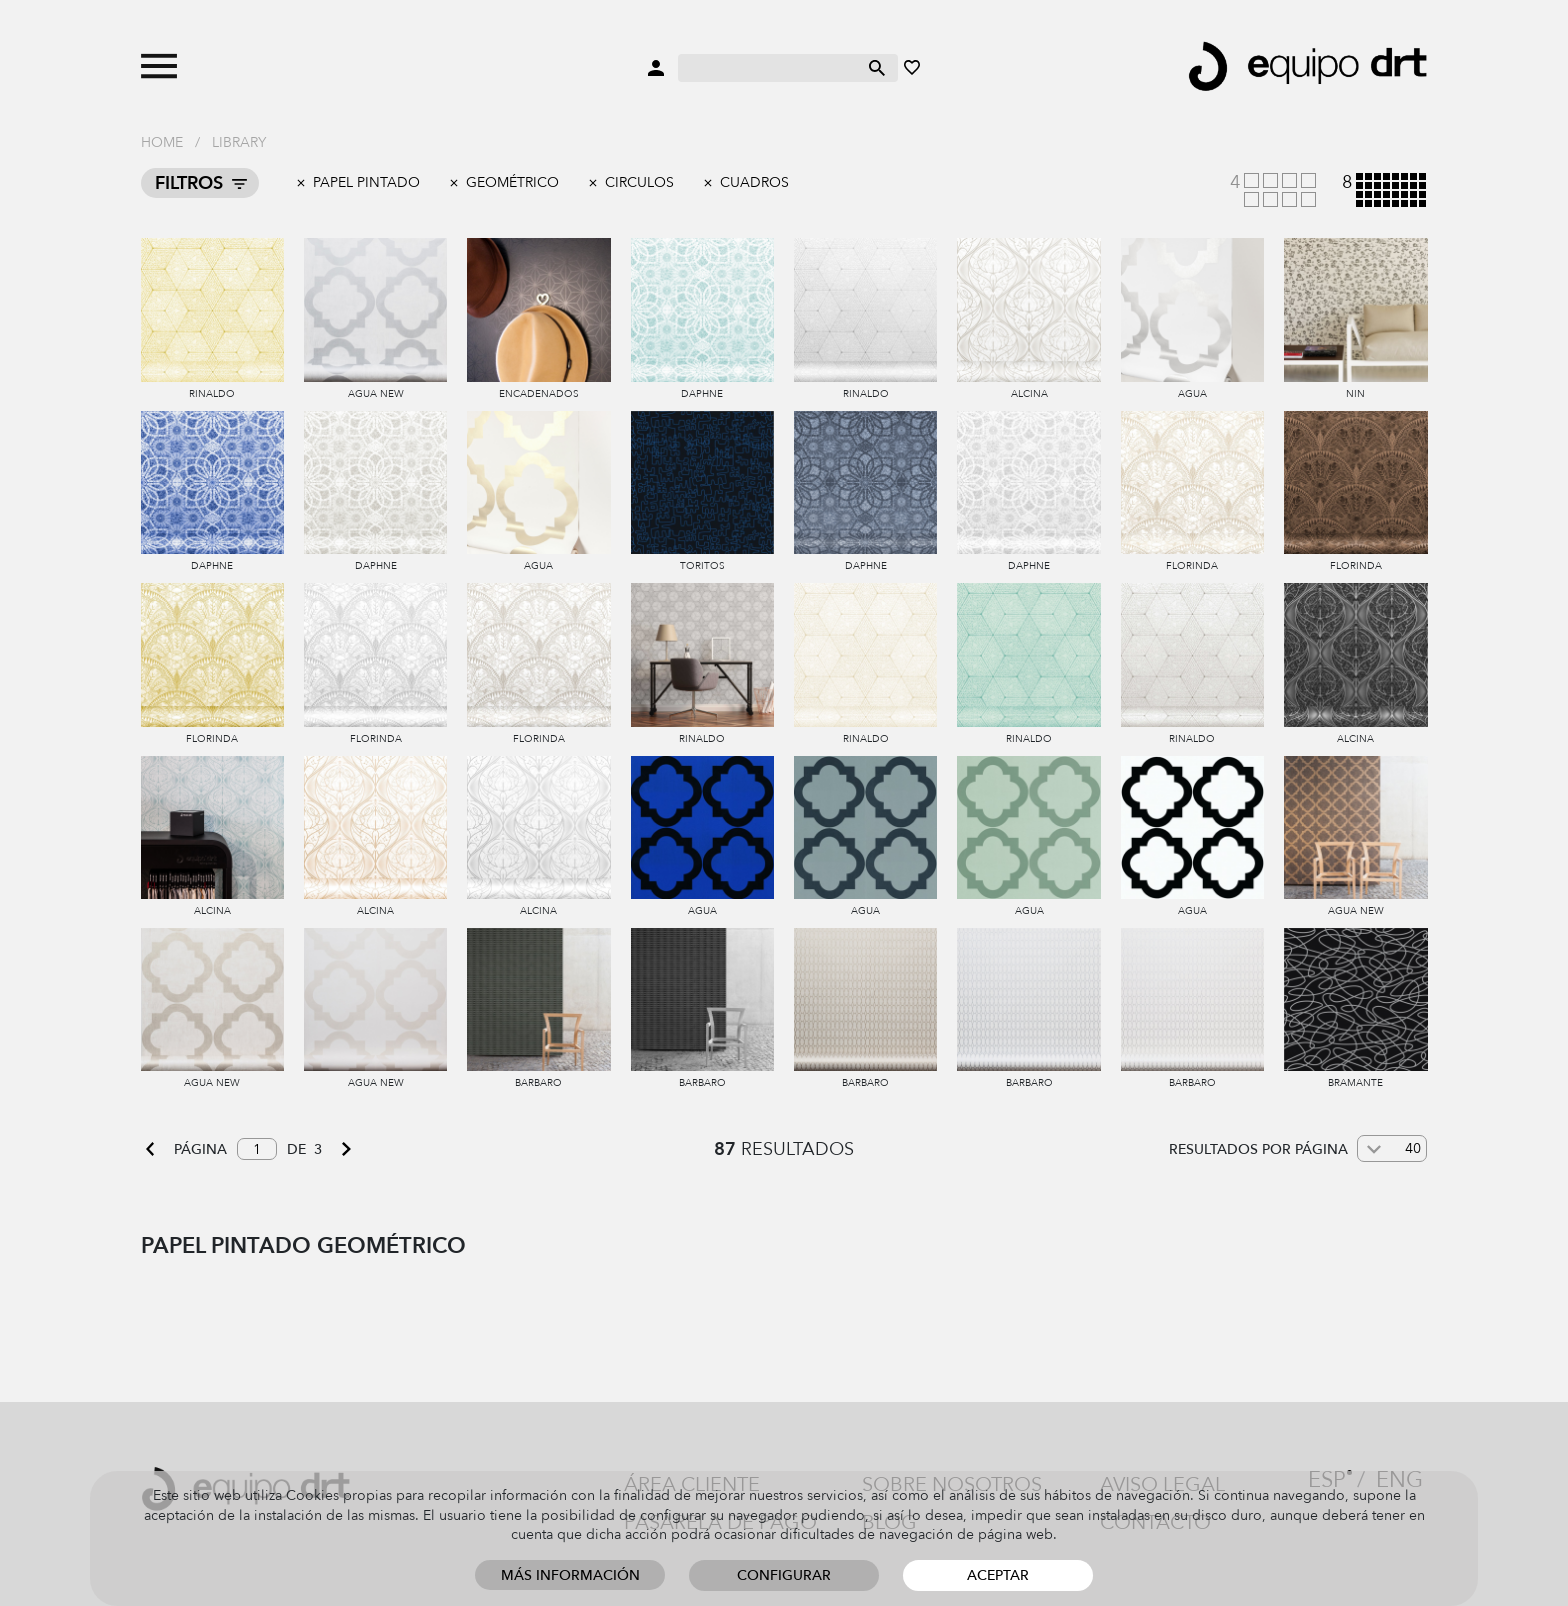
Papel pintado (366, 182)
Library (239, 142)
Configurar (784, 1575)
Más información (570, 1575)
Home (162, 142)
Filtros (189, 183)
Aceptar (998, 1575)
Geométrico (512, 182)
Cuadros (754, 182)
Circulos (639, 182)
